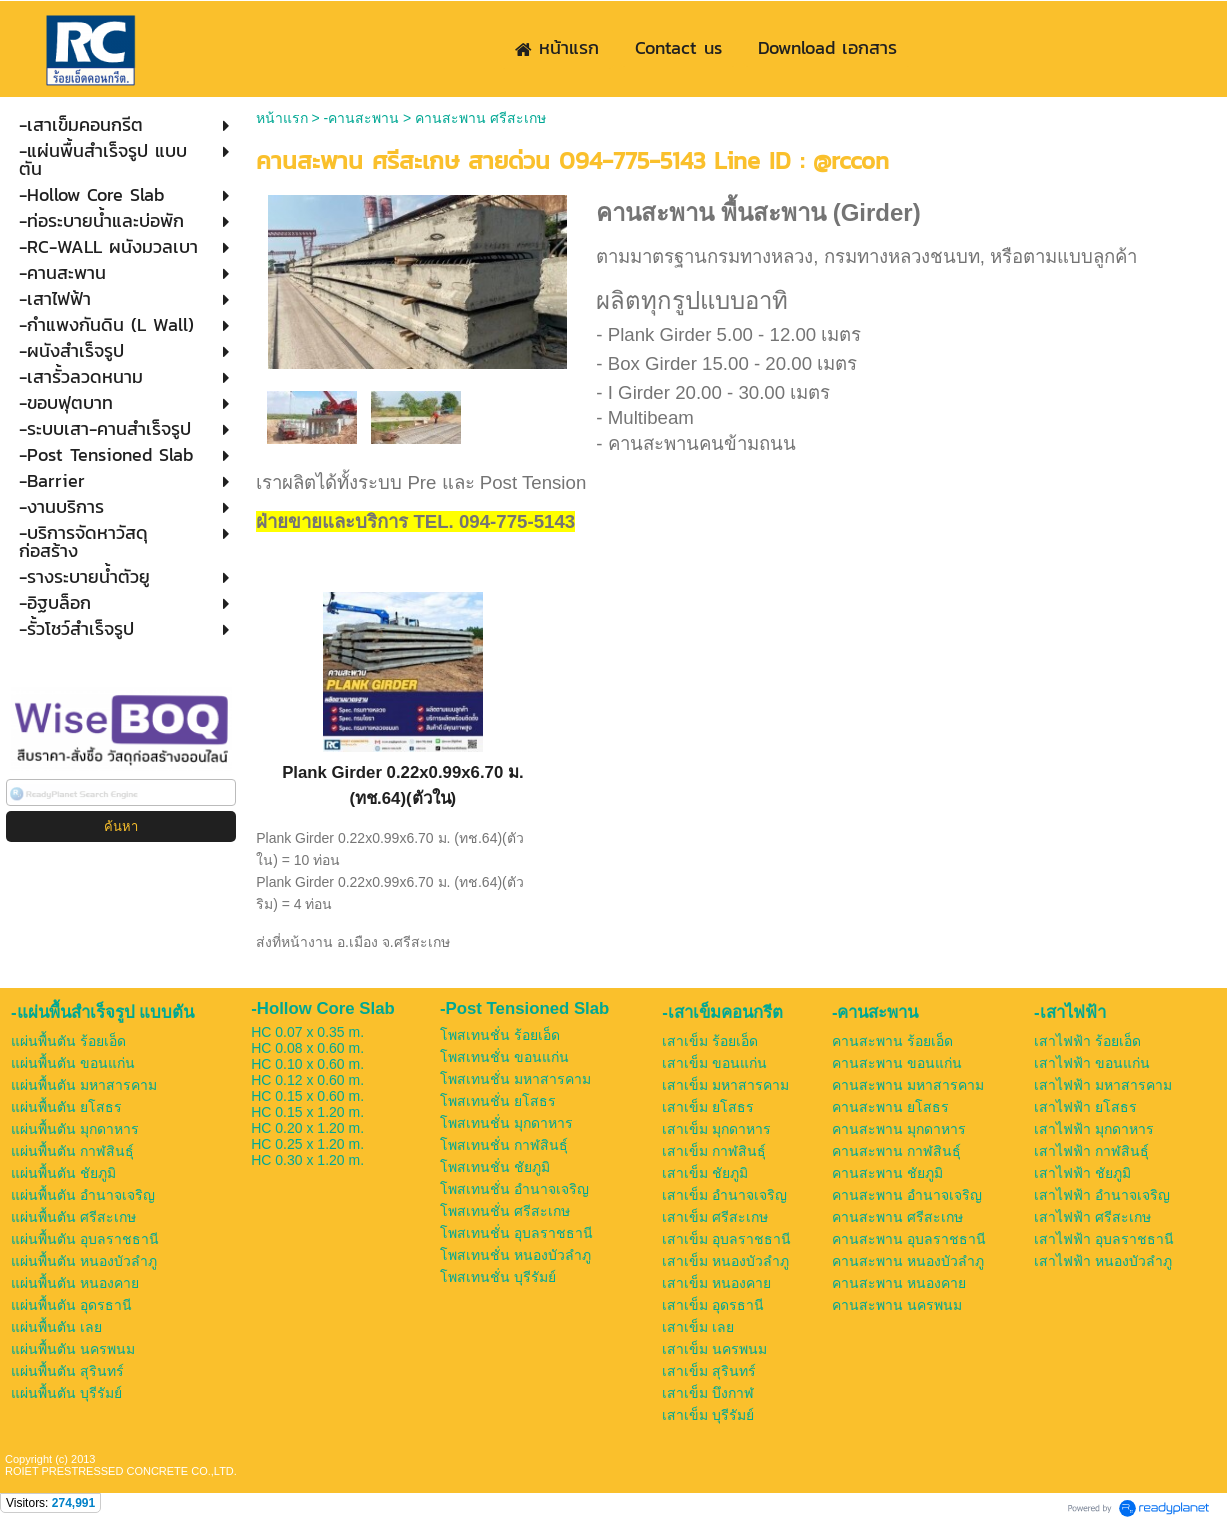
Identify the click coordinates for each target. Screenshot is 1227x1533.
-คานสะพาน (362, 118)
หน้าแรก (282, 118)
